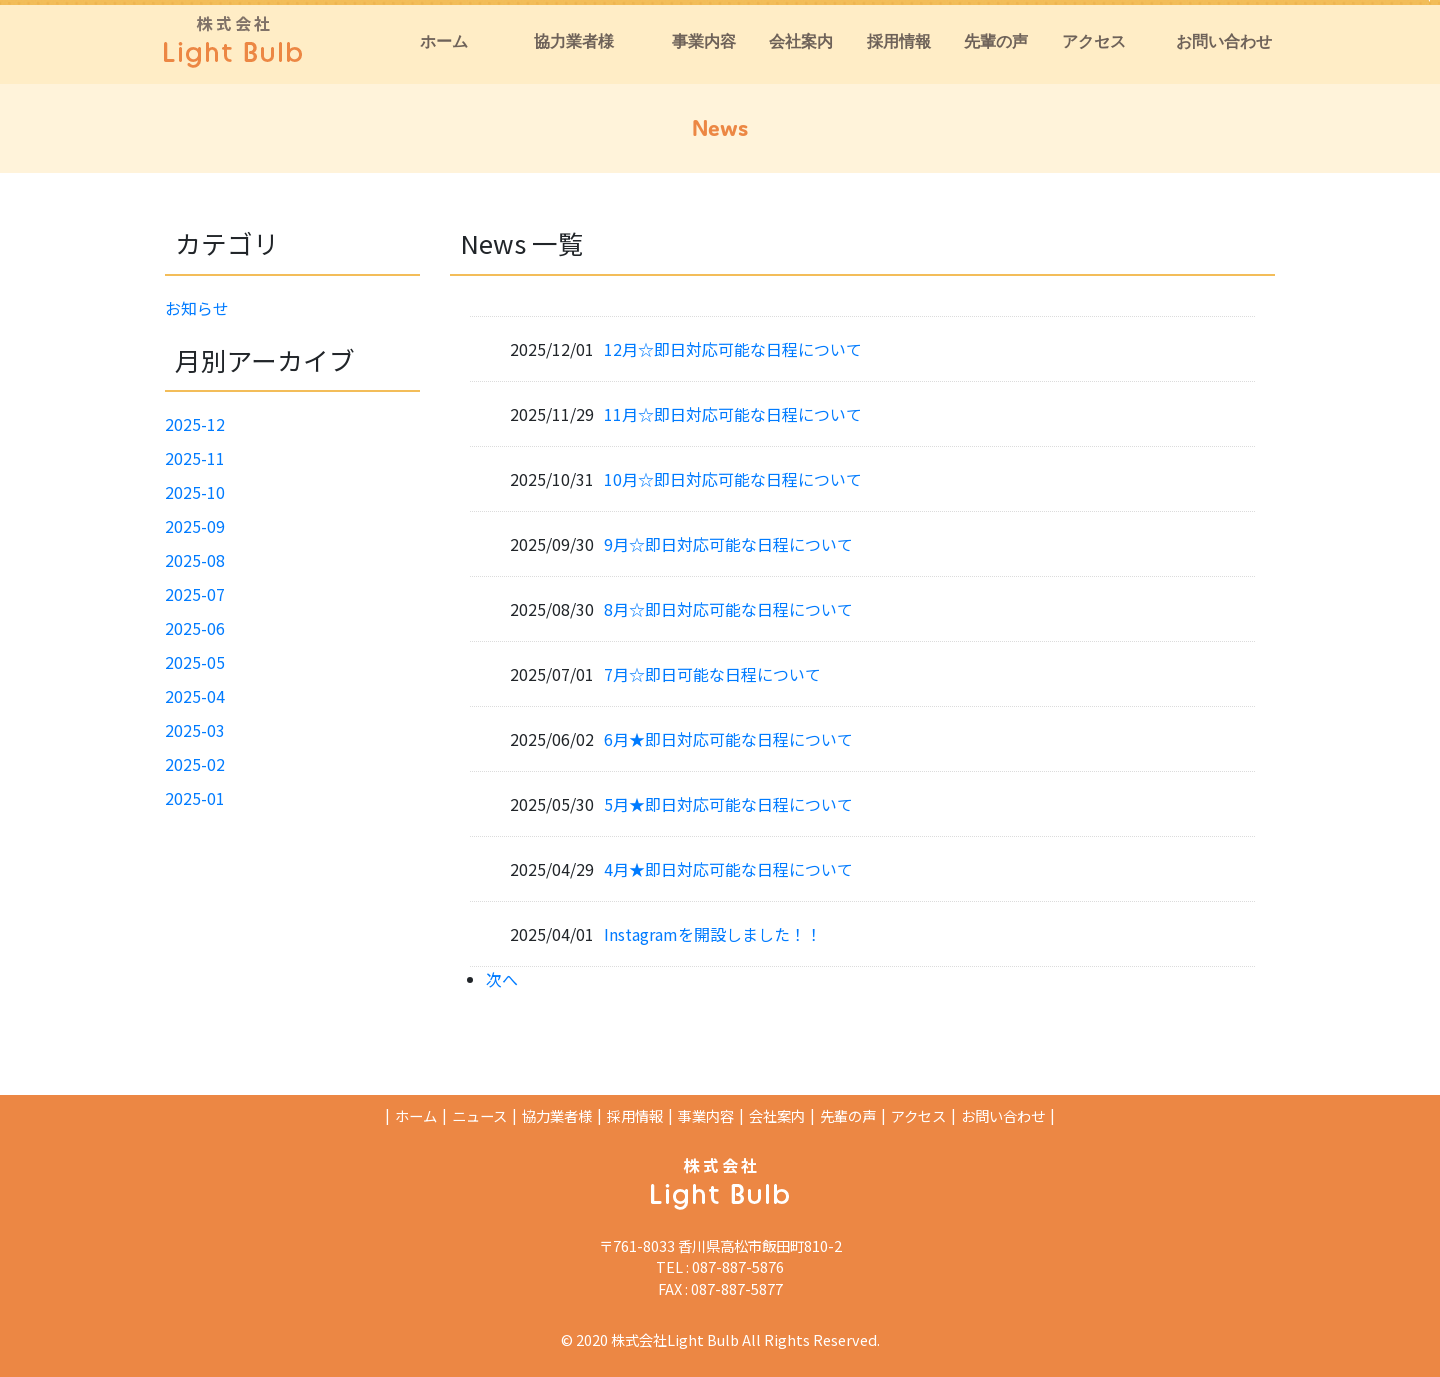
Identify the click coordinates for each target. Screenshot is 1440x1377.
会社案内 (777, 1115)
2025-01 (195, 798)
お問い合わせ (1003, 1115)
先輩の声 (848, 1115)
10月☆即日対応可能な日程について (733, 479)
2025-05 (195, 662)
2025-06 (195, 628)
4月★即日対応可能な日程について (728, 869)
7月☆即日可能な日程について (712, 674)
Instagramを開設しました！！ (713, 934)
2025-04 (195, 696)
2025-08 (195, 560)
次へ (502, 979)
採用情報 (635, 1115)
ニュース (479, 1115)
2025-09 (195, 526)
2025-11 (195, 458)
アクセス (918, 1115)
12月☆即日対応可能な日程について (733, 349)
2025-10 (195, 492)
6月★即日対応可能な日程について (728, 739)
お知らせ (197, 308)
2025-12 (195, 424)
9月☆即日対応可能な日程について (728, 544)
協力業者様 (557, 1115)
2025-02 (195, 764)
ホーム (416, 1115)
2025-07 (195, 594)
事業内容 (706, 1115)
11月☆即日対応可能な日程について (733, 414)
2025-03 (195, 730)
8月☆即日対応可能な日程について (728, 609)
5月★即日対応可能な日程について (728, 804)
